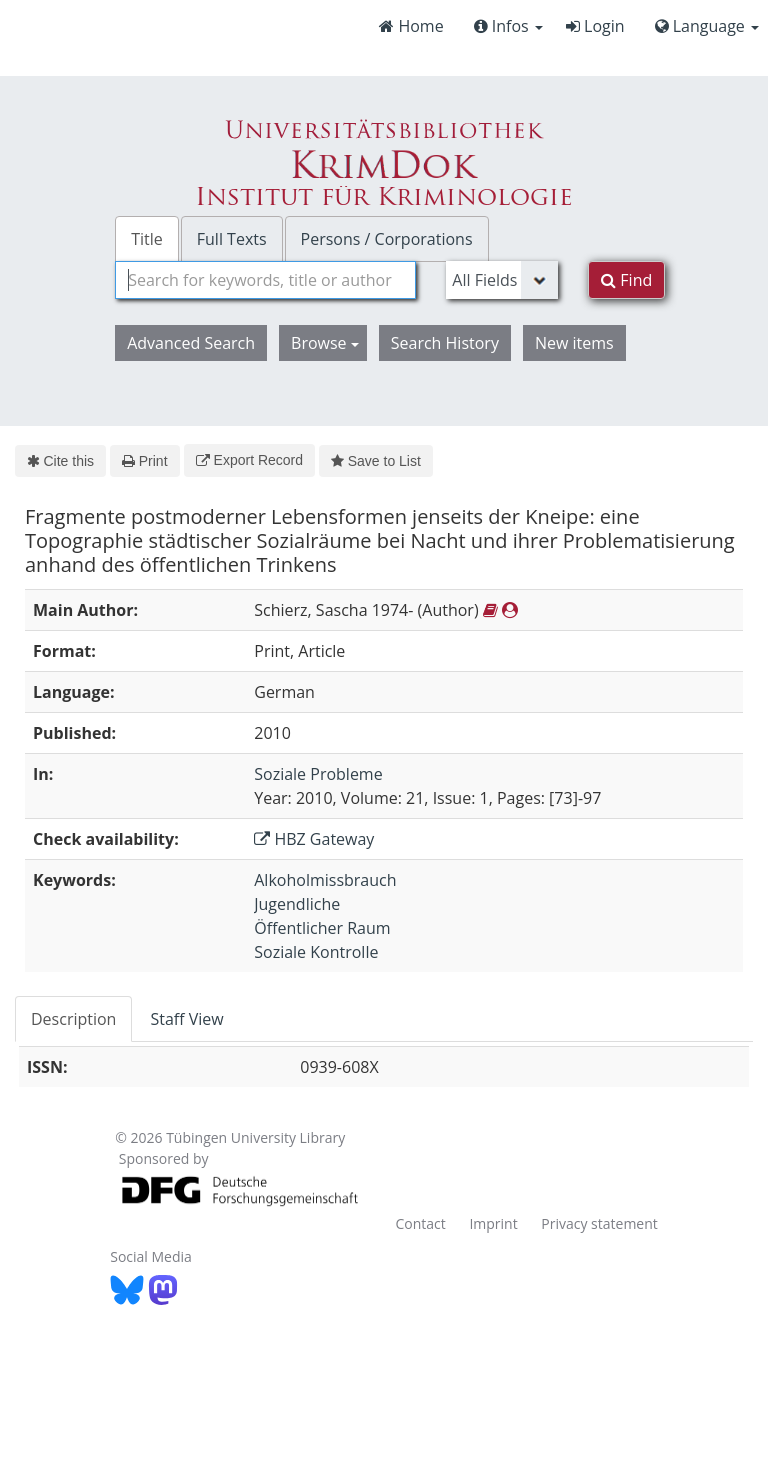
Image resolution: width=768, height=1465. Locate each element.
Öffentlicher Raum (322, 928)
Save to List (376, 461)
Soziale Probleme (318, 774)
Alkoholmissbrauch (325, 880)
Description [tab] (73, 1019)
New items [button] (574, 343)
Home (411, 26)
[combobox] (265, 280)
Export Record (249, 460)
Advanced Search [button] (191, 343)
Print (144, 461)
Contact (420, 1223)
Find (626, 280)
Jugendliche (297, 904)
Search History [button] (445, 343)
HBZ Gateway (314, 839)
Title (147, 239)
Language (707, 26)
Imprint (493, 1223)
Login (595, 26)
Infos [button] (508, 26)
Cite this (60, 461)
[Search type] (502, 280)
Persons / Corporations (387, 239)
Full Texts (232, 239)
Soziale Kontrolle (316, 952)
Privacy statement (599, 1223)
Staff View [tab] (186, 1019)
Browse (325, 343)
